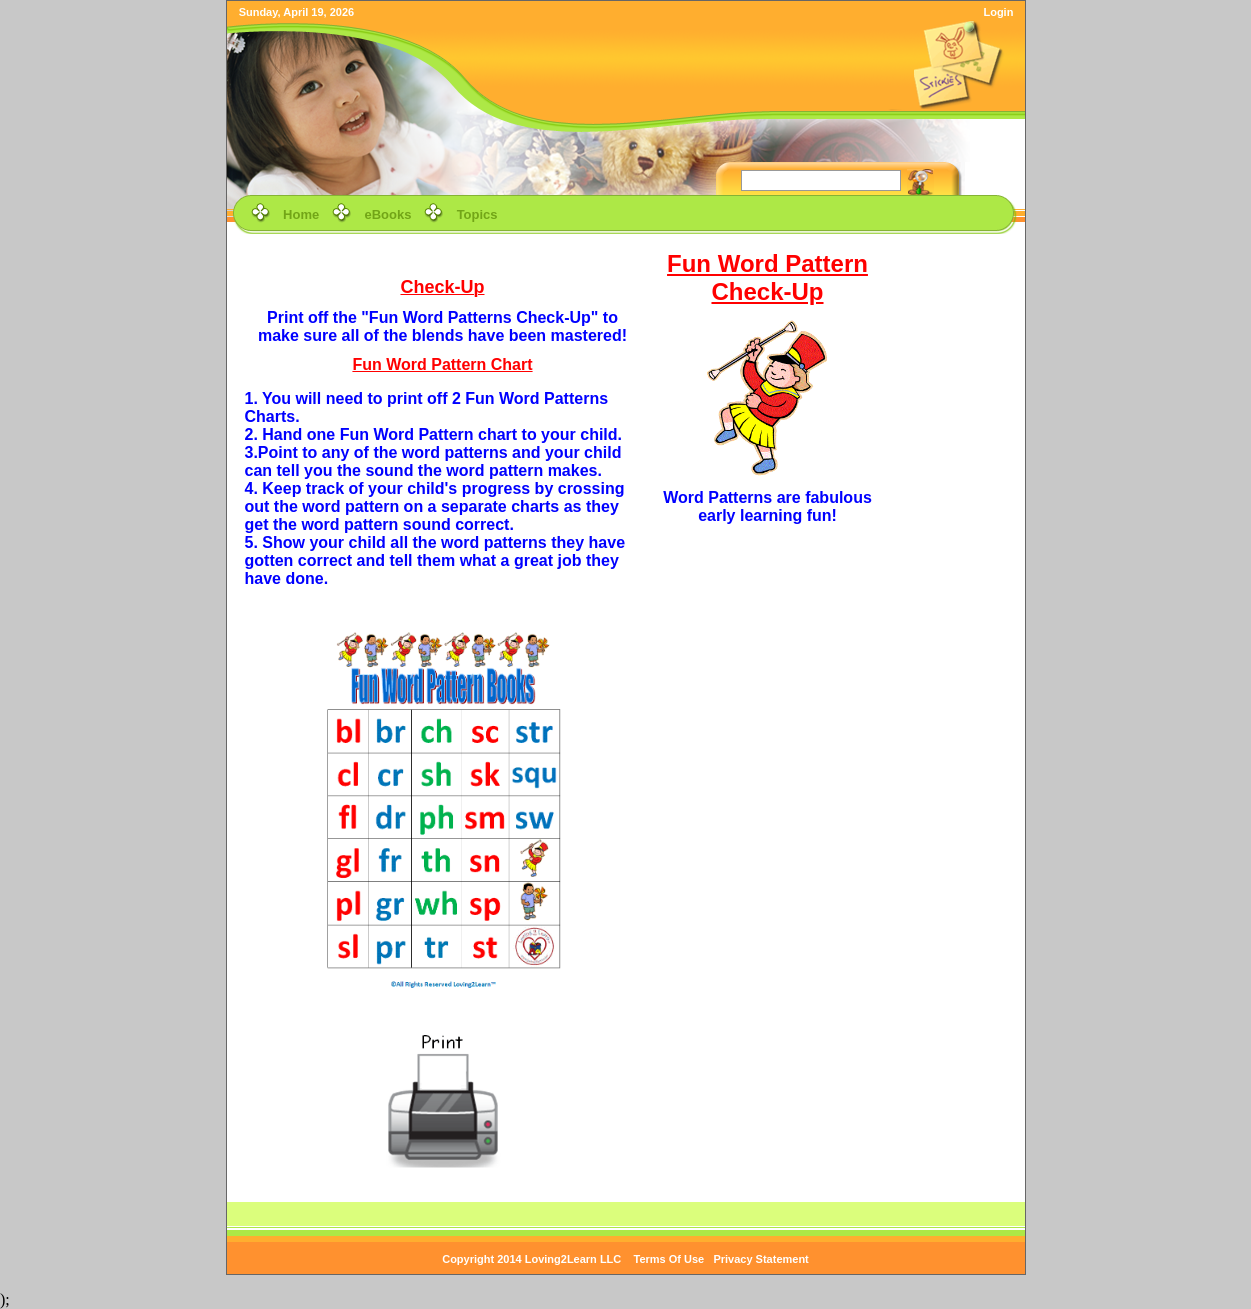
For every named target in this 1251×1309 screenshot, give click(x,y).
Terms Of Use (669, 1259)
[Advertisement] (956, 547)
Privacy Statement (760, 1259)
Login (998, 12)
